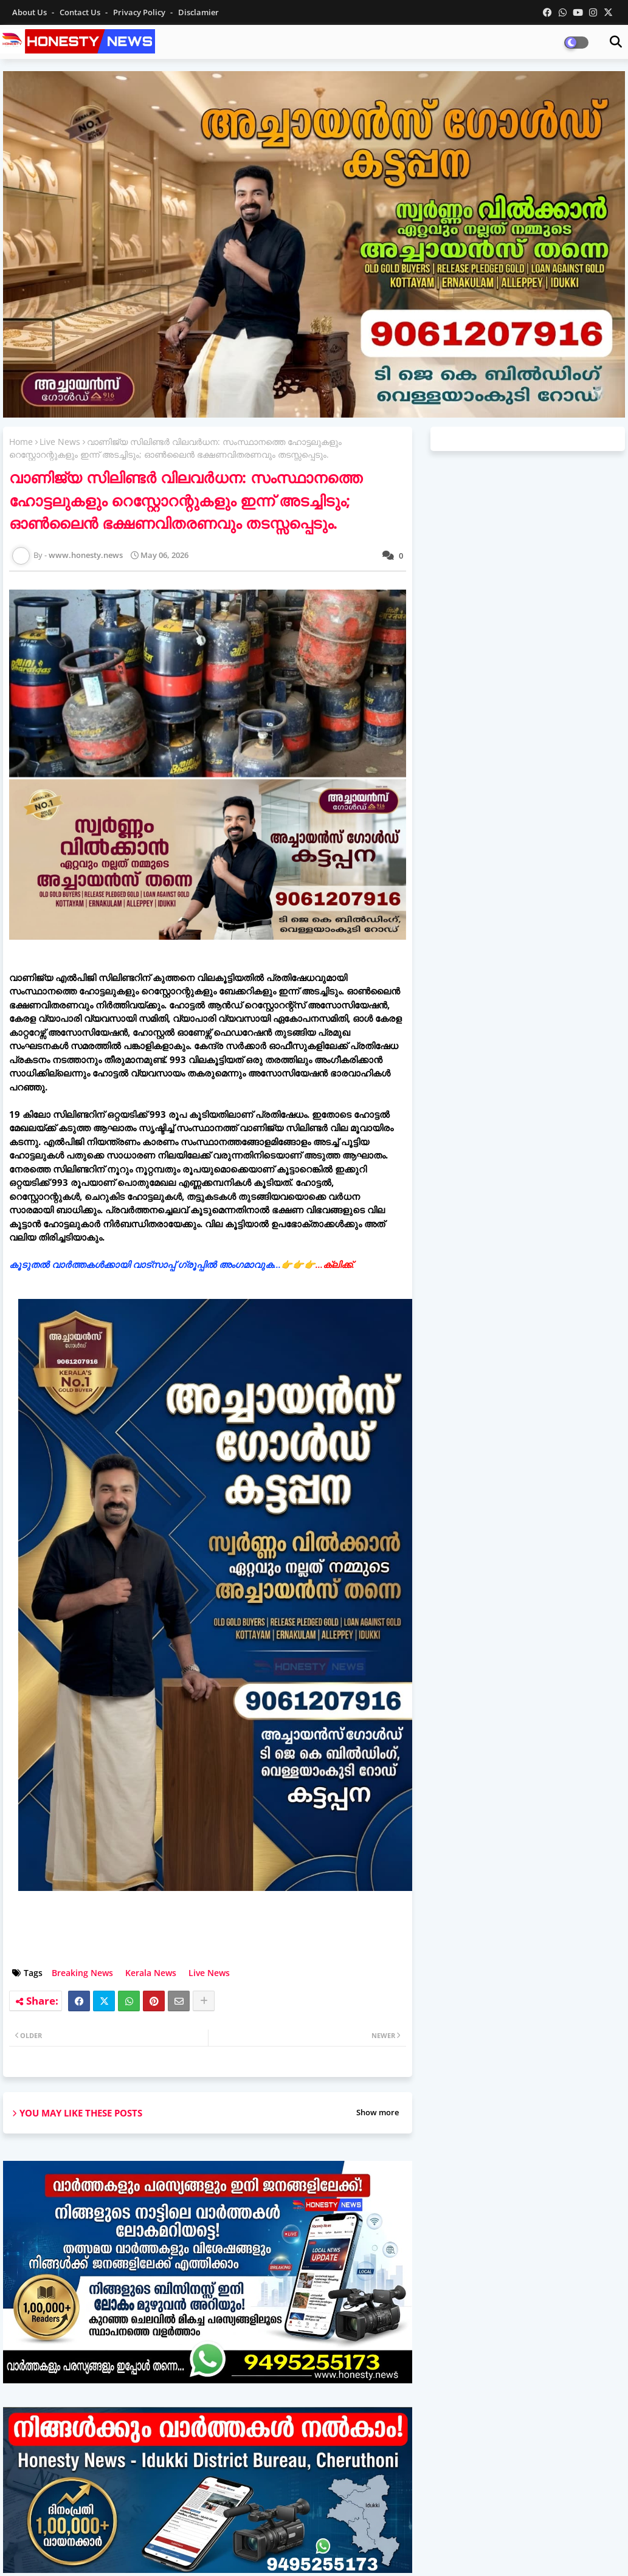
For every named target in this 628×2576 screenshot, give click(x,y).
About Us (30, 12)
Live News (60, 441)
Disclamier (198, 12)
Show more (377, 2112)
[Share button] (204, 2001)
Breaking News (82, 1972)
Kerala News (150, 1972)
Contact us (81, 12)
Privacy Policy (140, 12)
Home (21, 441)
